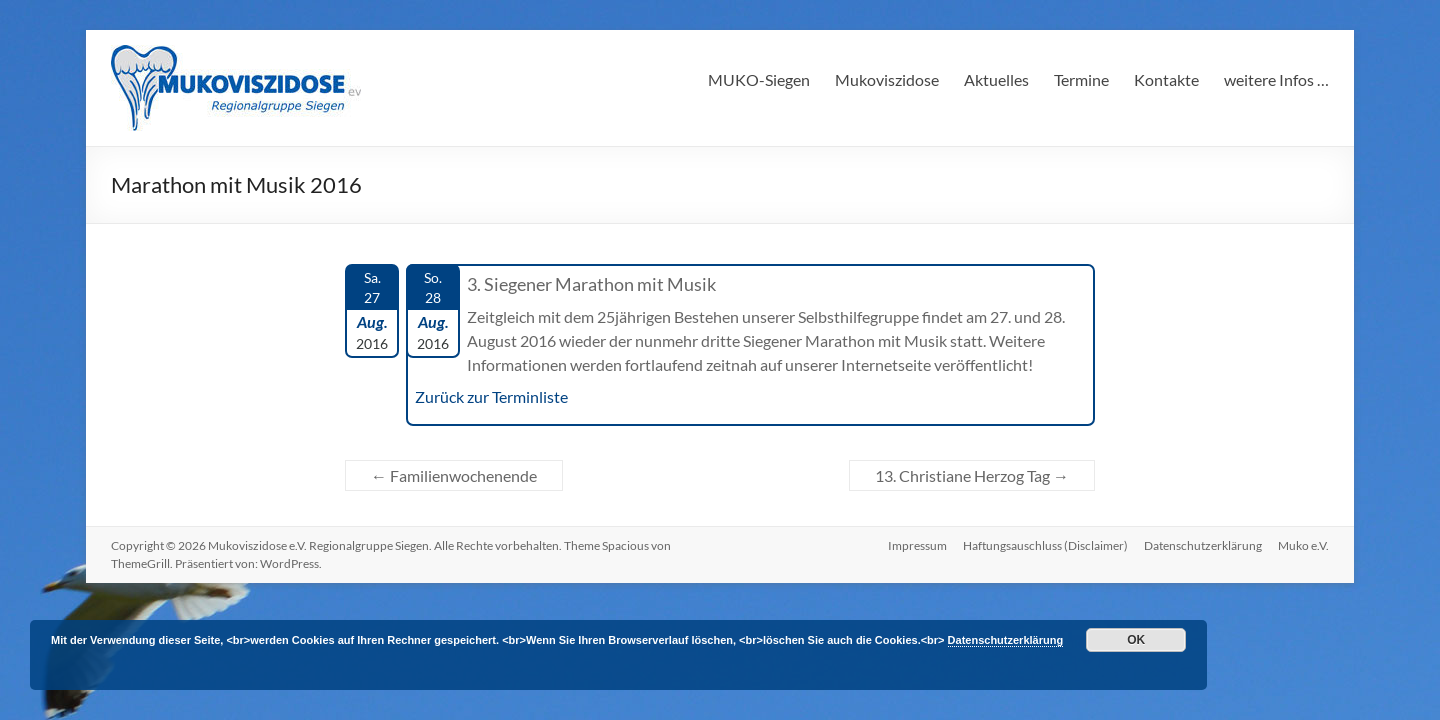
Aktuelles (996, 79)
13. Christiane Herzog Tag (972, 475)
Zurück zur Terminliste (491, 396)
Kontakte (1166, 79)
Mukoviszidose (887, 79)
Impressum (917, 545)
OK (1136, 640)
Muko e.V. (1303, 545)
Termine (1081, 79)
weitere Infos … (1276, 79)
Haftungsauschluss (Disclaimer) (1045, 545)
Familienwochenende (454, 475)
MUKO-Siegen (759, 79)
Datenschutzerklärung (1203, 545)
